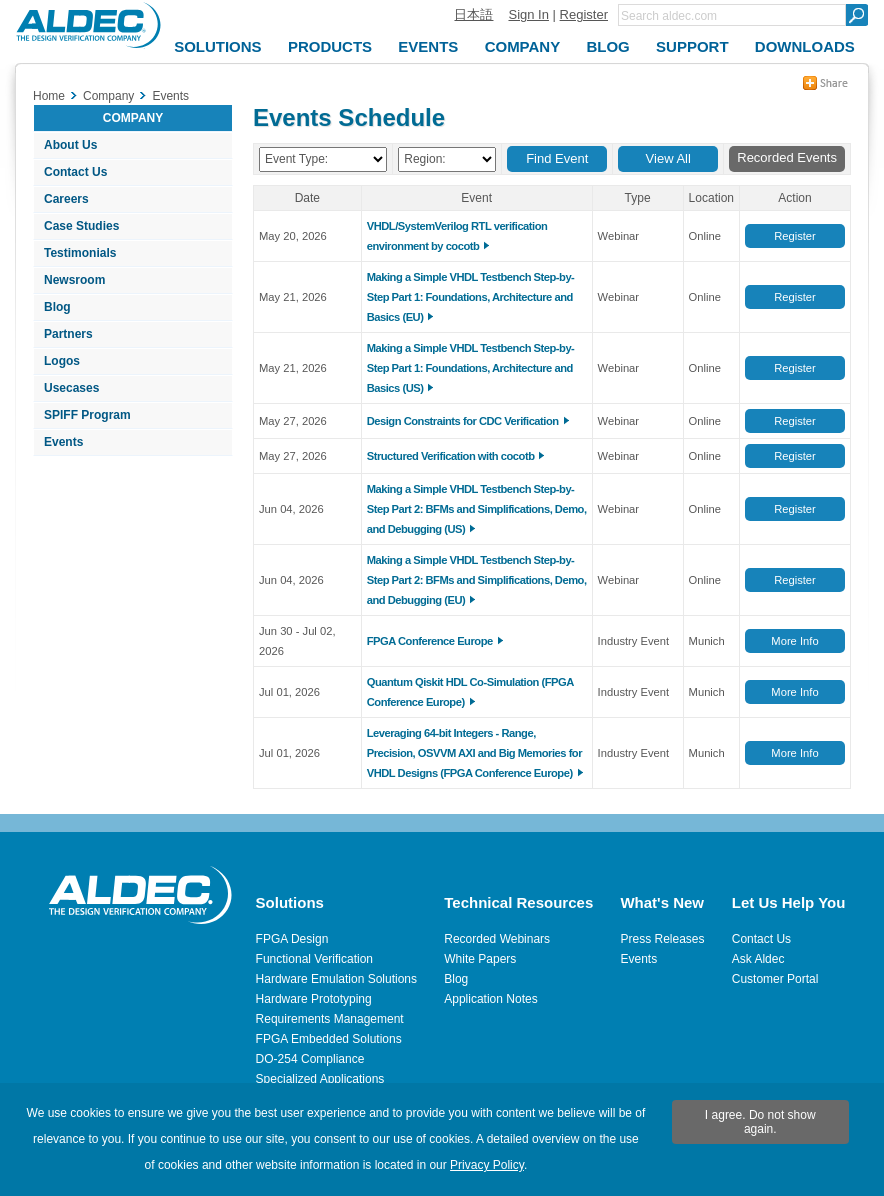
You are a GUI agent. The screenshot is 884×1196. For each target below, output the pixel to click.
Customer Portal (775, 979)
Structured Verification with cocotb (451, 456)
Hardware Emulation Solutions (336, 979)
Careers (66, 199)
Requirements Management (330, 1019)
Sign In (528, 14)
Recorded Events (787, 157)
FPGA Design (292, 939)
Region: (424, 159)
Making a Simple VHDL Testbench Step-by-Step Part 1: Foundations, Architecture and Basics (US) (471, 368)
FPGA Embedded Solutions (329, 1039)
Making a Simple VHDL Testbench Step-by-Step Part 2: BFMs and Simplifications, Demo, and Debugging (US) (477, 509)
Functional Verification (314, 959)
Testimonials (80, 253)
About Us (70, 145)
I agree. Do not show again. (760, 1122)
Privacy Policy (487, 1165)
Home (49, 96)
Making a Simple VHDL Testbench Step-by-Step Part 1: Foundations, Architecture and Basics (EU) (471, 297)
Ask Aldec (758, 959)
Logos (62, 361)
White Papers (480, 959)
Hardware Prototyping (314, 999)
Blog (57, 307)
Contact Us (75, 172)
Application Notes (490, 999)
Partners (68, 334)
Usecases (71, 388)
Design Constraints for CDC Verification (463, 421)
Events (63, 442)
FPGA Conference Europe (430, 641)
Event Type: (296, 159)
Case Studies (81, 226)
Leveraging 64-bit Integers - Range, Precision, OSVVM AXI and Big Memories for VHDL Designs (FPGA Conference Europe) (474, 753)
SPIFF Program (87, 415)
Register (584, 14)
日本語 (473, 14)
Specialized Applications (320, 1079)
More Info (794, 641)
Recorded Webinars (497, 939)
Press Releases (662, 939)
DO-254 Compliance (310, 1059)
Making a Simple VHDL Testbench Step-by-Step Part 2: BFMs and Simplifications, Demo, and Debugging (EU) (477, 580)
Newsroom (74, 280)
